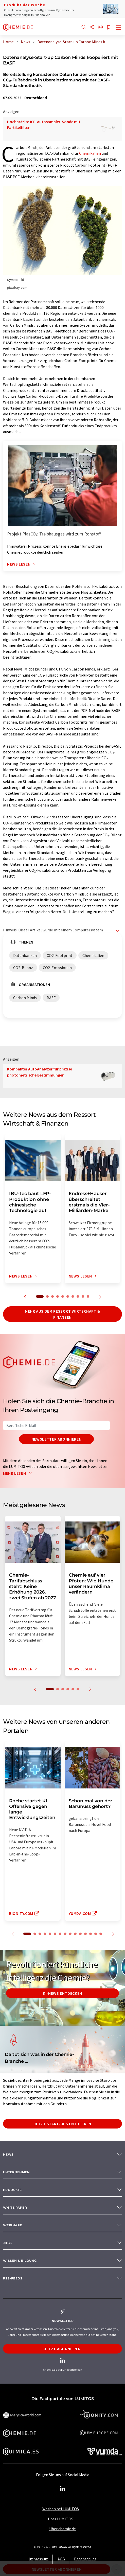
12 (85, 1934)
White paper (15, 2207)
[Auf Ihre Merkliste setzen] (108, 28)
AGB (61, 2558)
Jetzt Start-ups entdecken (62, 2123)
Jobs (7, 2243)
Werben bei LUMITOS (60, 2508)
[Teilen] (92, 27)
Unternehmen (16, 2172)
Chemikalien (90, 153)
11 (80, 1934)
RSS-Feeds (12, 2278)
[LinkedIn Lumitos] (62, 2488)
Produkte (12, 2190)
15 (100, 1934)
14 (95, 1934)
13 (90, 1934)
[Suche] (83, 27)
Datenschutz (85, 2558)
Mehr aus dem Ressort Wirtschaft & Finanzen (62, 1314)
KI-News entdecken (62, 1993)
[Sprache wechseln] (100, 27)
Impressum (38, 2558)
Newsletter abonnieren (56, 1439)
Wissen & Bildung (20, 2261)
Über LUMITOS (60, 2518)
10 (88, 1296)
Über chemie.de (62, 2528)
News (8, 2154)
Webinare (12, 2225)
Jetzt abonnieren (62, 2348)
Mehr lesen (18, 1473)
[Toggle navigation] (118, 28)
